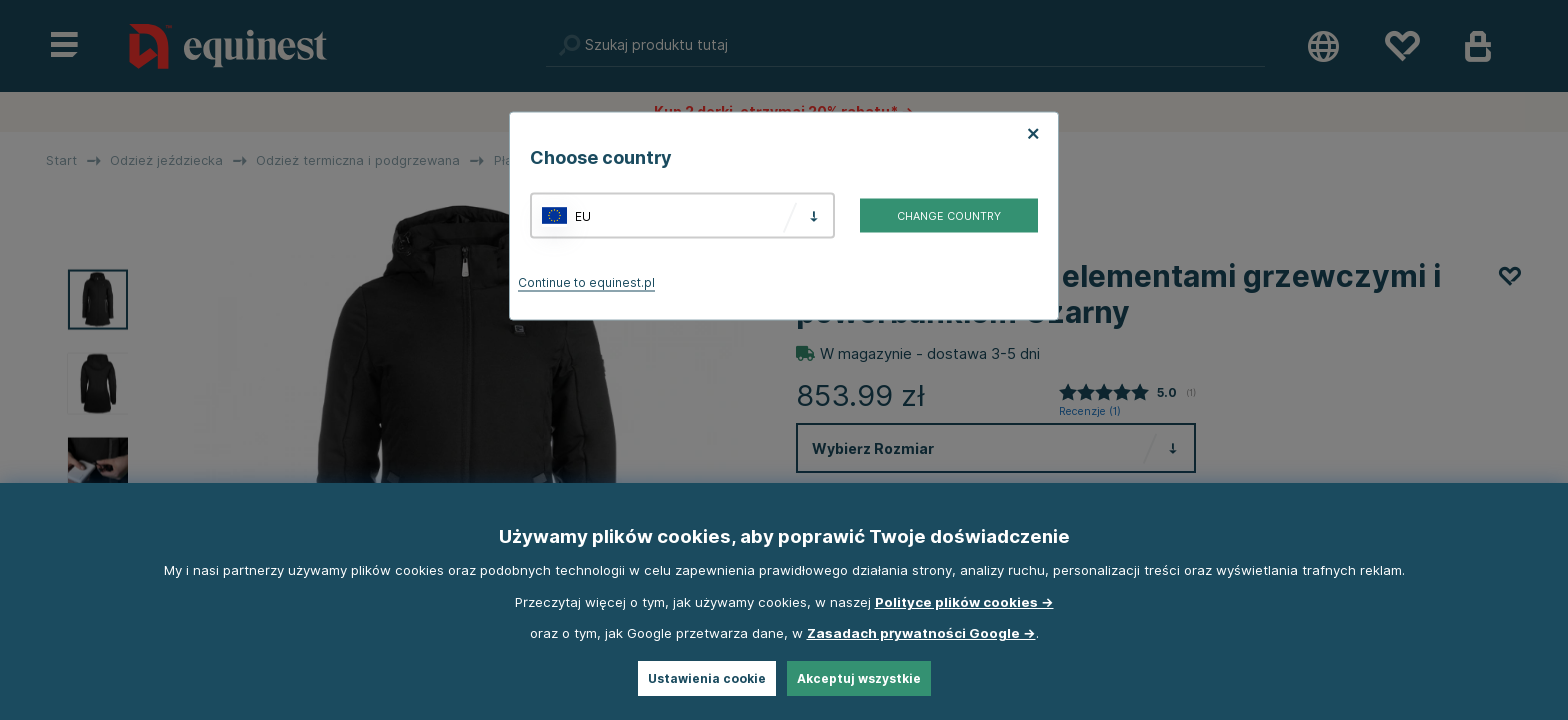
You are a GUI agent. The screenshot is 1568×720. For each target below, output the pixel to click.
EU (583, 215)
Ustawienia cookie (707, 678)
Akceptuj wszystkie (859, 678)
